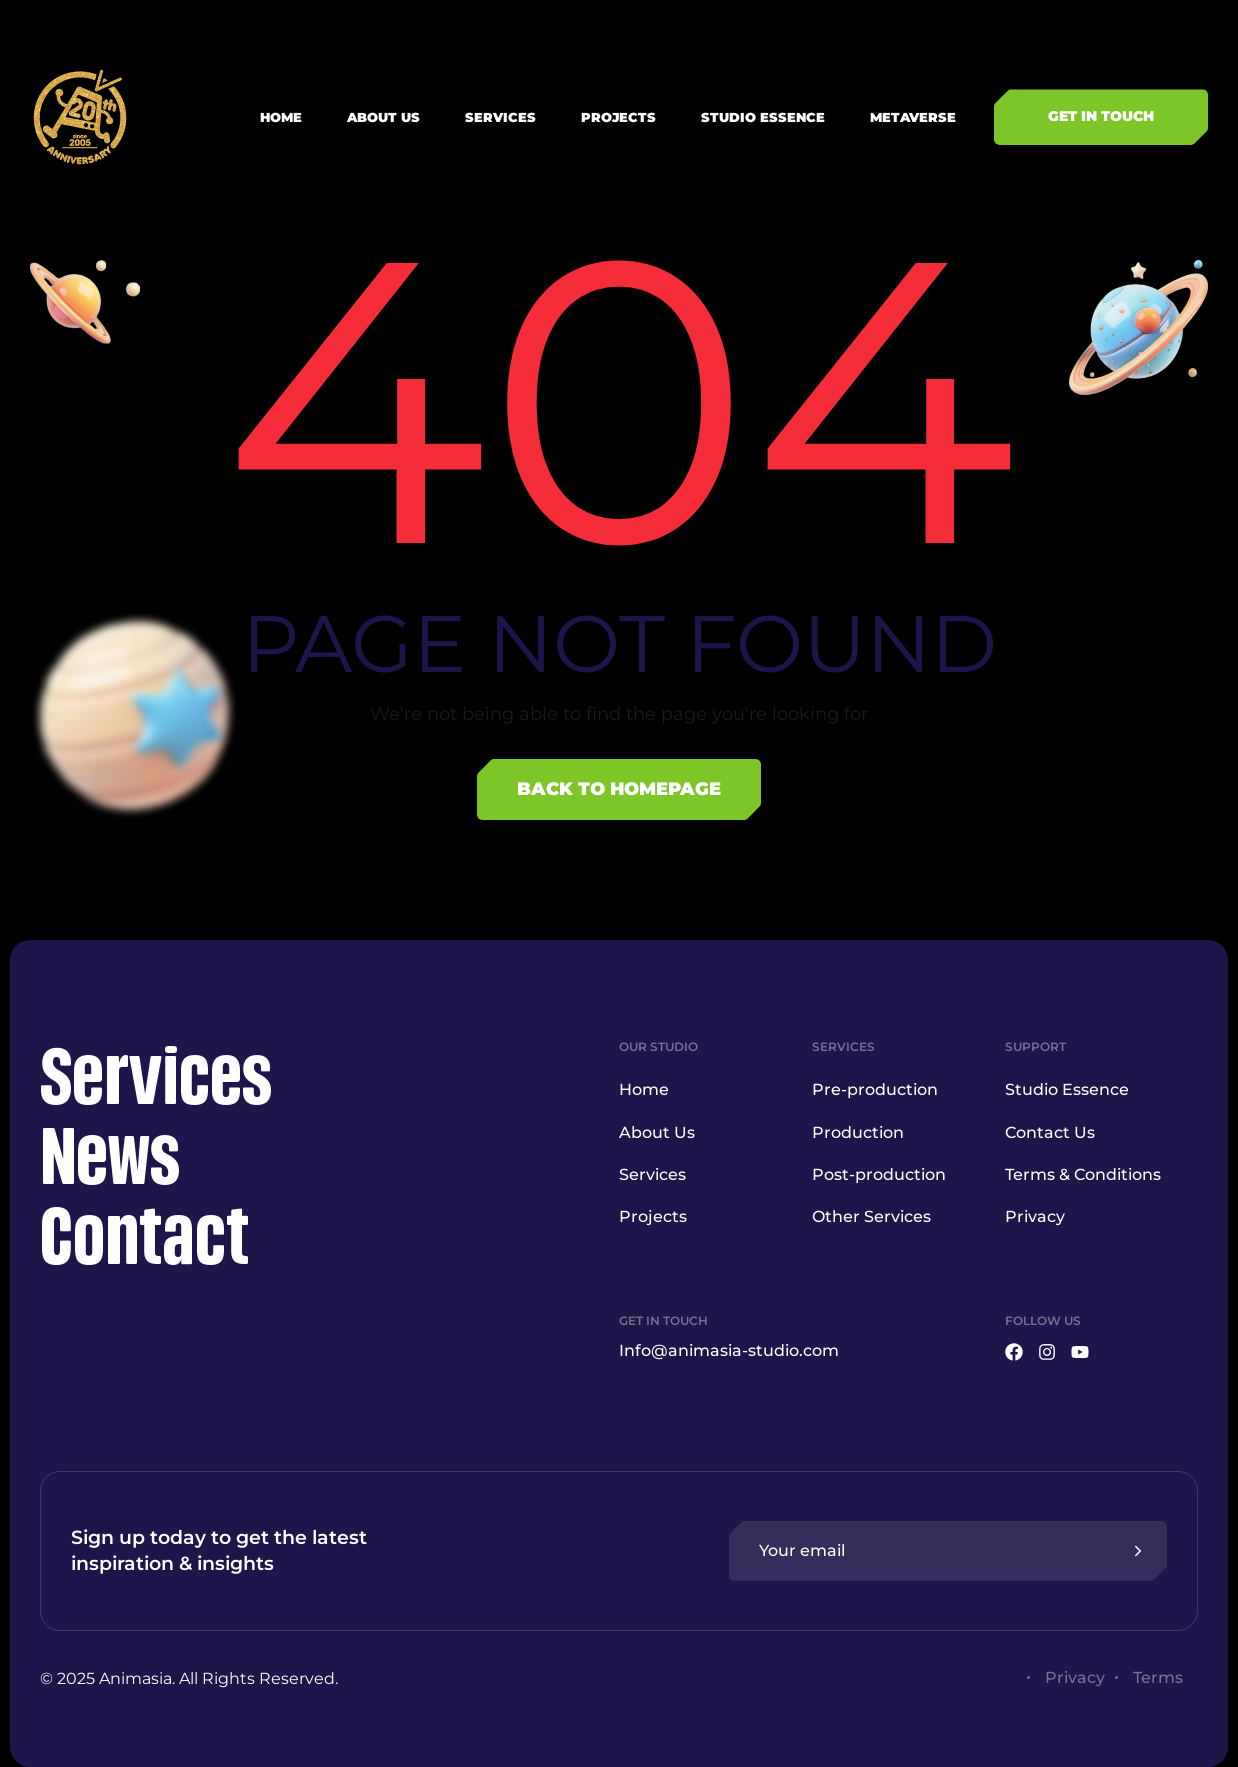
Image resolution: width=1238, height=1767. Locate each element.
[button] (1101, 117)
